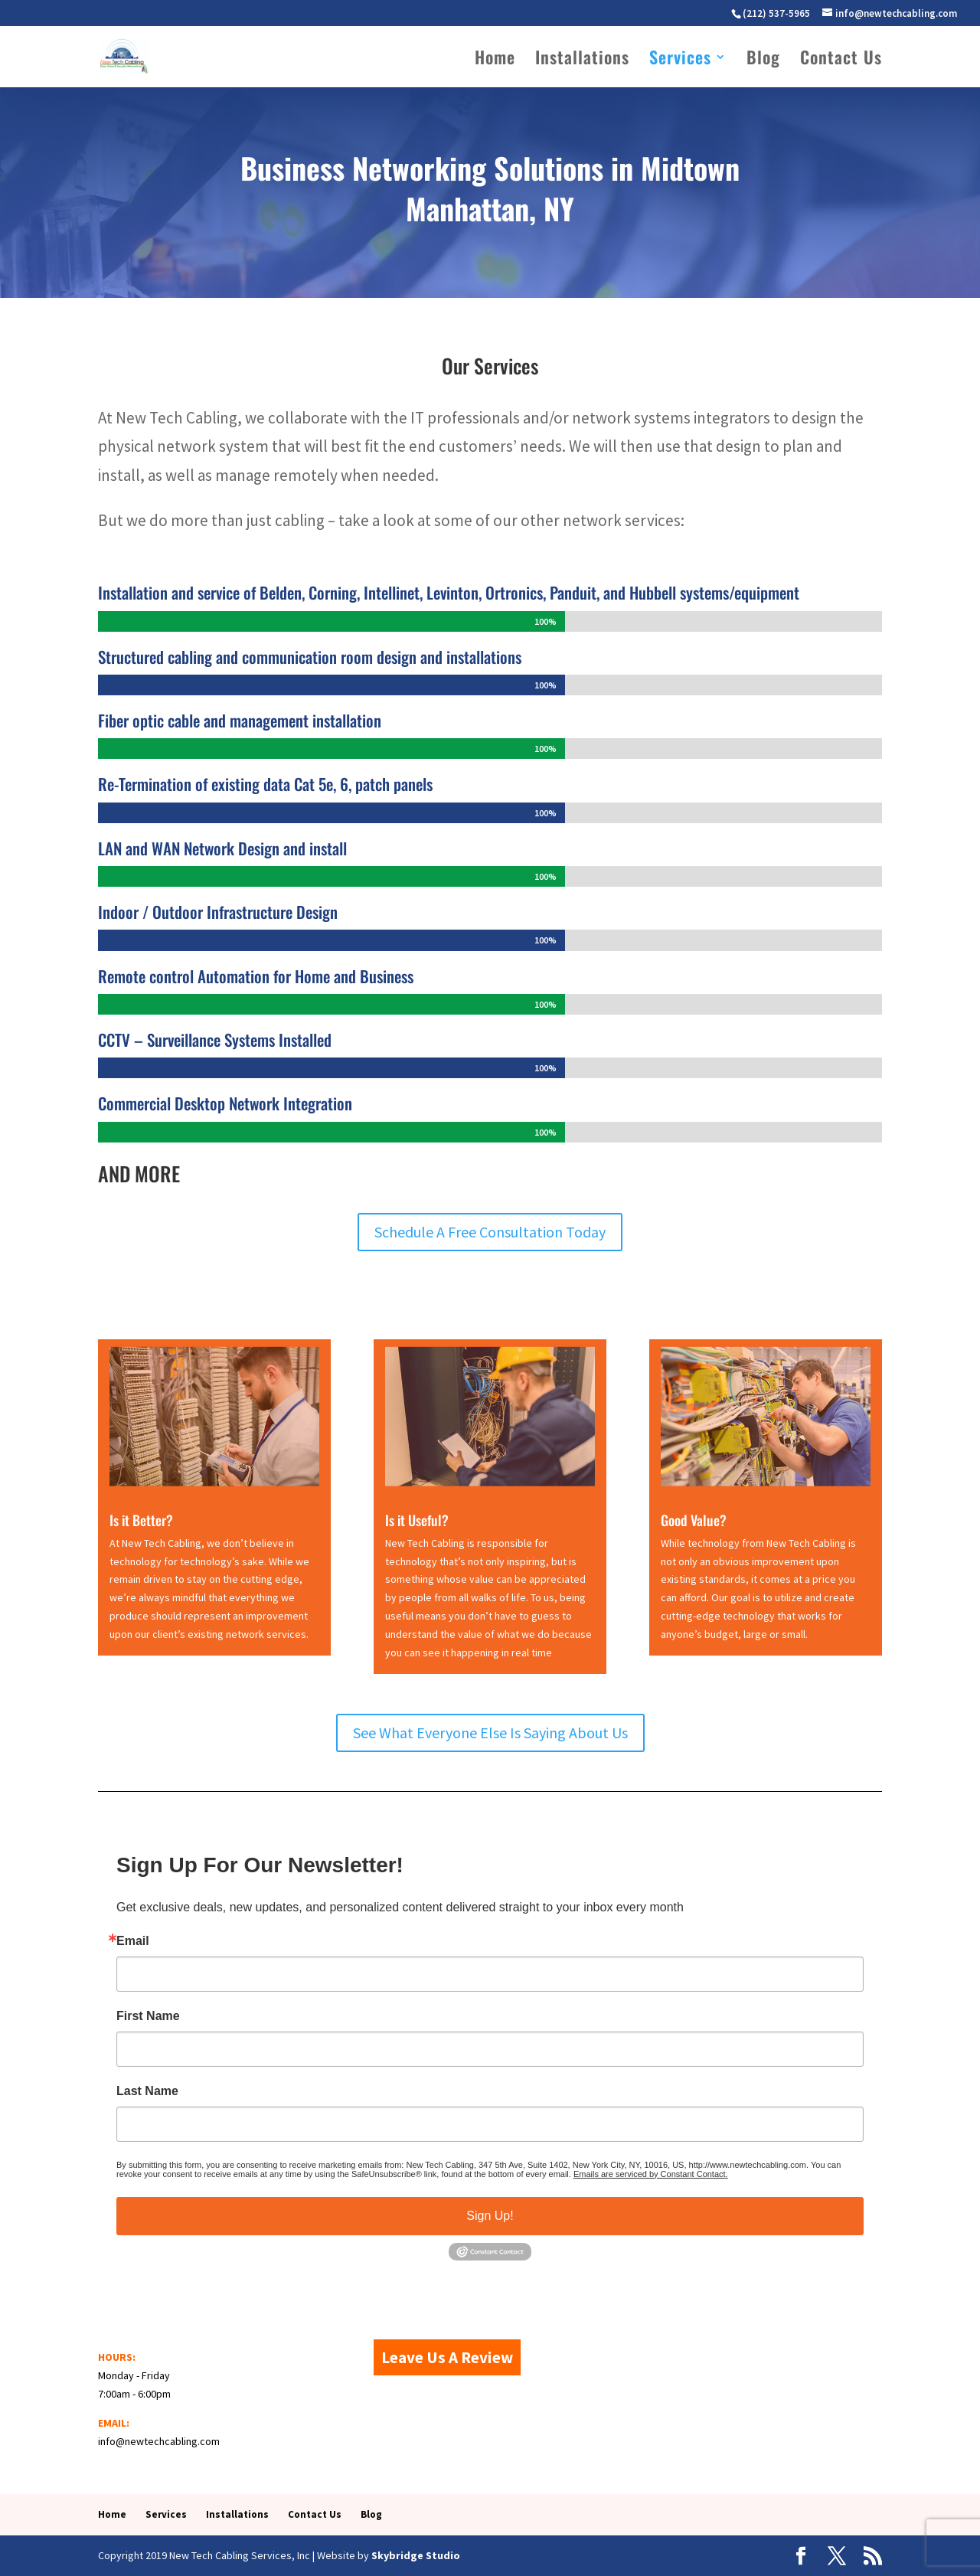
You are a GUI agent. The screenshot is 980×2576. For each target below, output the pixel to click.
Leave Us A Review (447, 2357)
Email (132, 1941)
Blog (763, 60)
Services (680, 60)
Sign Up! (489, 2215)
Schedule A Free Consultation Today (490, 1231)
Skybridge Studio (415, 2555)
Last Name (147, 2091)
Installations (582, 60)
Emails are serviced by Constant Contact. (650, 2174)
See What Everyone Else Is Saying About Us (490, 1732)
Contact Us (841, 60)
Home (495, 60)
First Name (148, 2016)
